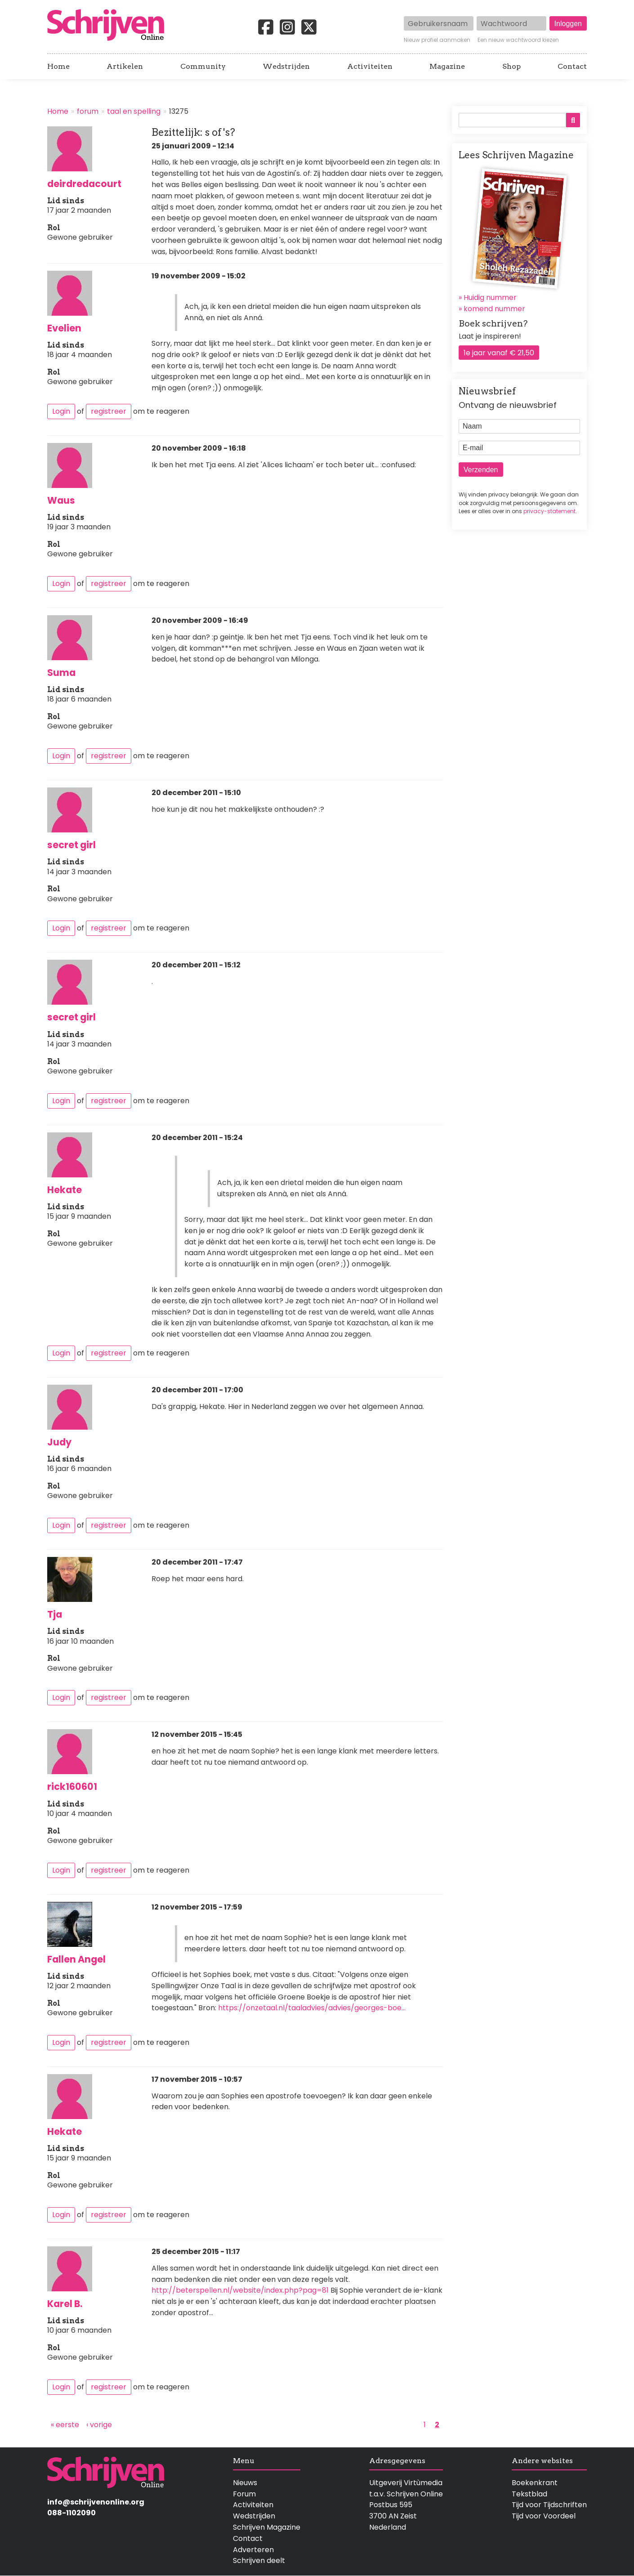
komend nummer (494, 309)
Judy (59, 1442)
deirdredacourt (84, 183)
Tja (54, 1614)
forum (87, 111)
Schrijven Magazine (266, 2527)
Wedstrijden (286, 66)
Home (58, 66)
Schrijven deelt (259, 2560)
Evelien (64, 328)
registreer (108, 411)
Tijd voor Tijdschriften (549, 2505)
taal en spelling (134, 111)
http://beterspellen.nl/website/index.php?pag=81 (240, 2290)
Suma (61, 672)
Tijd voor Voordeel (544, 2516)
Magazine (447, 66)
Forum (244, 2494)
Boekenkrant (535, 2483)
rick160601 (72, 1786)
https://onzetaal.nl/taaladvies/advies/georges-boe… (312, 2008)
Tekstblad (529, 2494)
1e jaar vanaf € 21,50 (499, 353)
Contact (572, 66)
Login (61, 411)
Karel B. (64, 2303)
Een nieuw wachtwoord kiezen (518, 40)
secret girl (71, 844)
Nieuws (245, 2483)
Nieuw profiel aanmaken (437, 40)
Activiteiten (370, 66)
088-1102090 (71, 2513)
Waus (61, 500)
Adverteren (253, 2550)
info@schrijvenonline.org (95, 2502)
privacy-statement (549, 511)
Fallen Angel (76, 1959)
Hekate (64, 1189)
